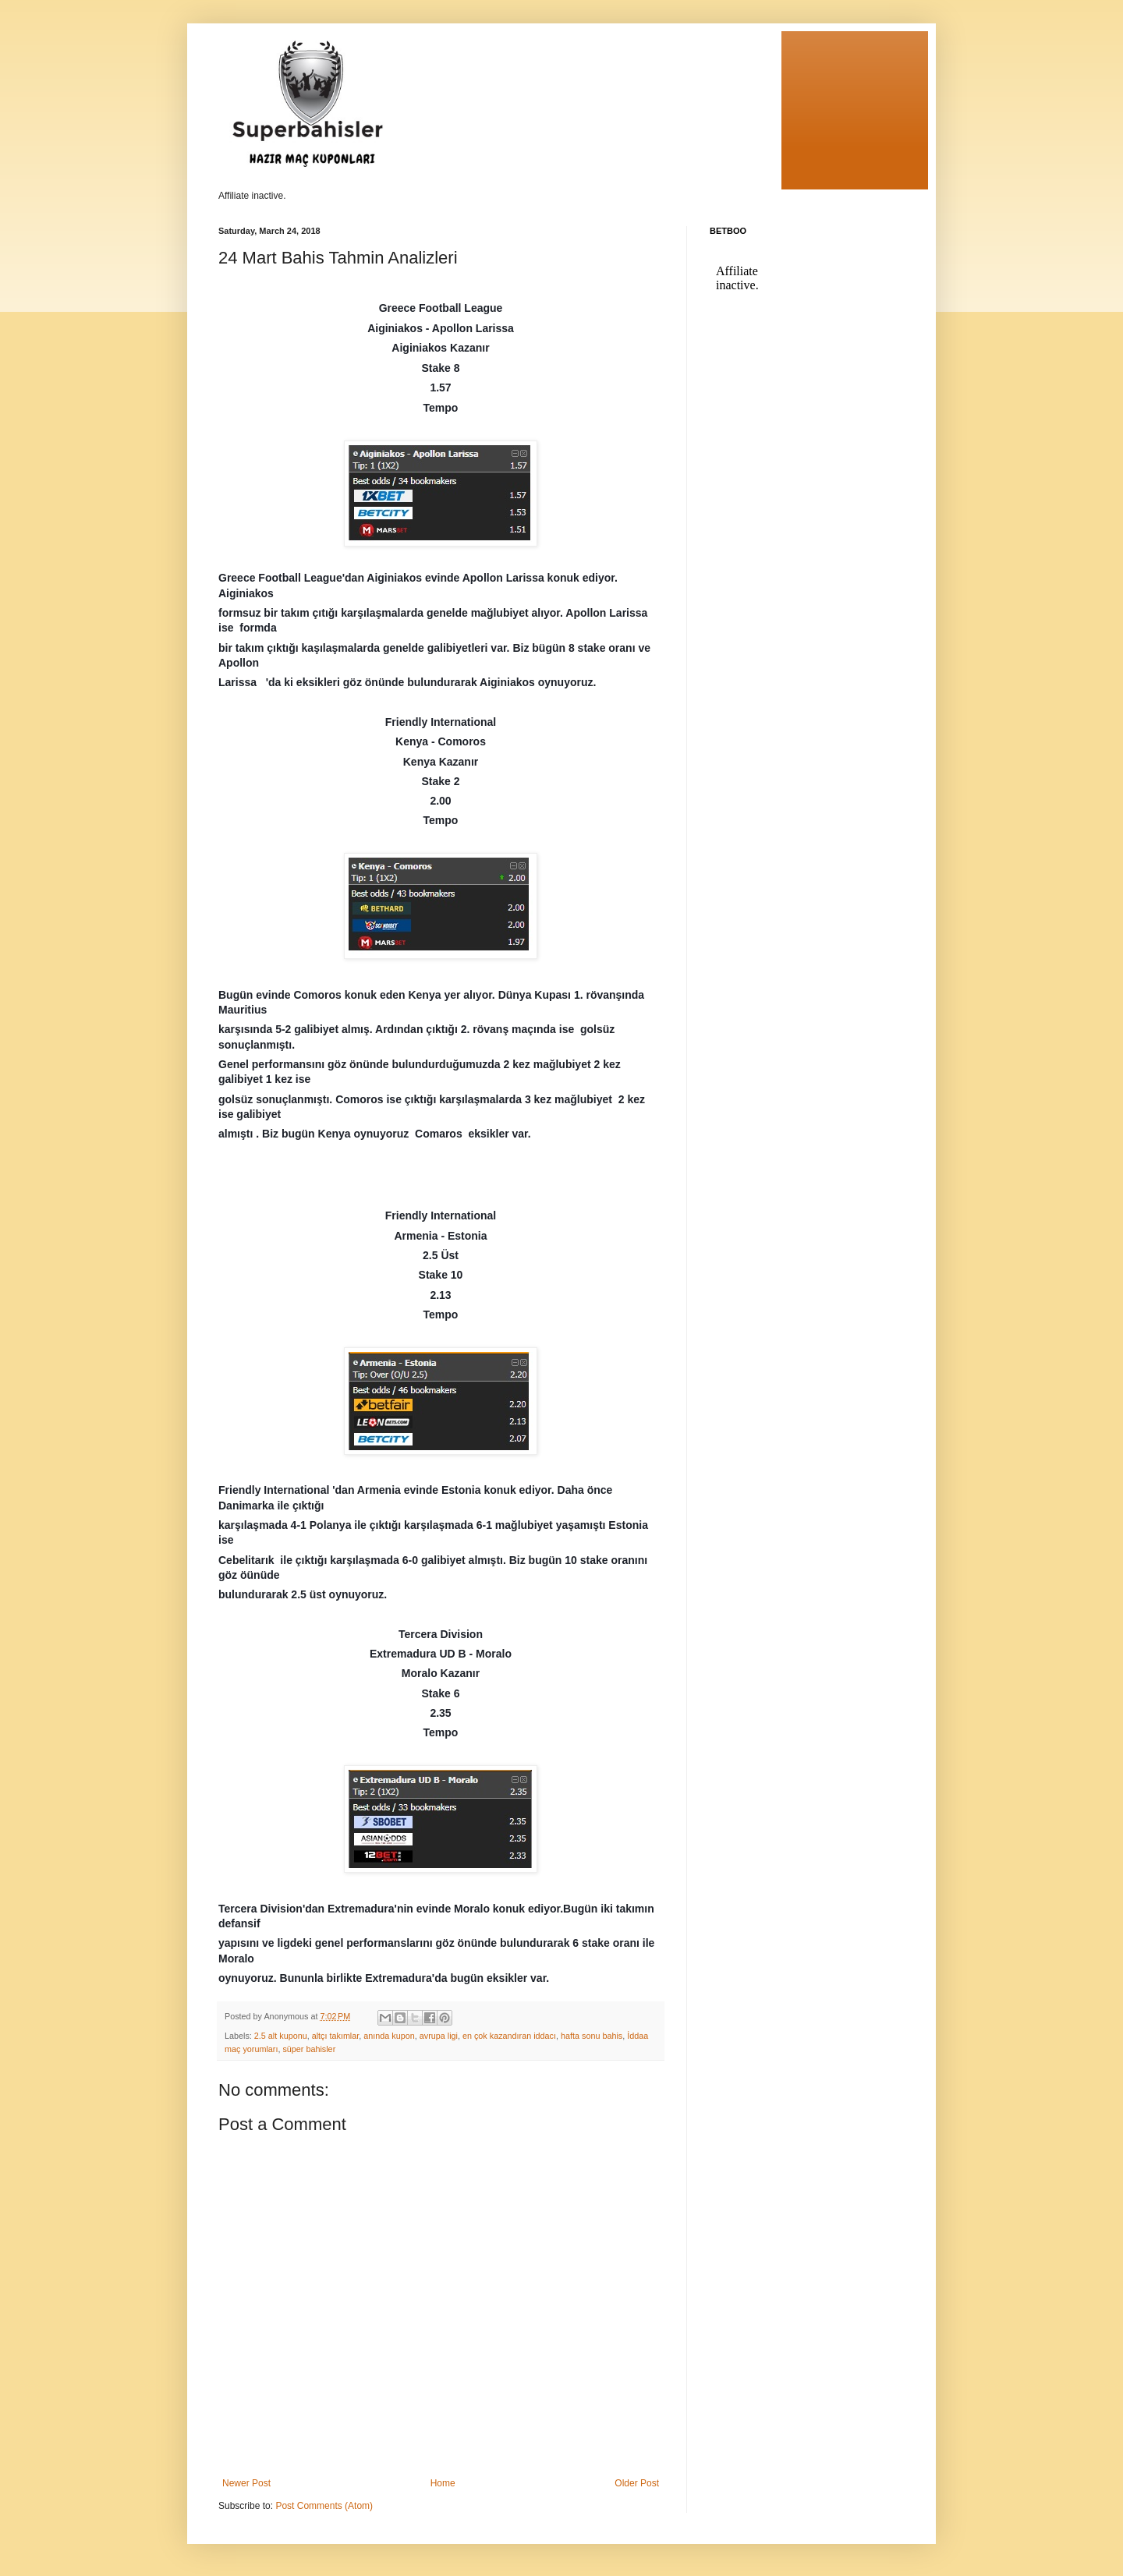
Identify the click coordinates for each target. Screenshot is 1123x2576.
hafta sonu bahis (591, 2035)
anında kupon (388, 2035)
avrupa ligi (439, 2035)
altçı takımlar (336, 2035)
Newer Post (246, 2483)
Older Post (637, 2483)
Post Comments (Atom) (324, 2505)
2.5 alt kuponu (280, 2035)
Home (442, 2483)
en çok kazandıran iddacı (509, 2035)
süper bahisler (308, 2049)
